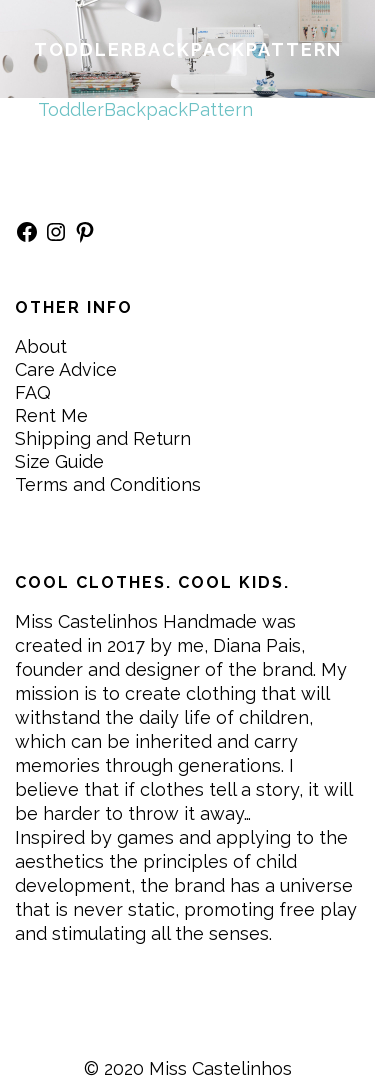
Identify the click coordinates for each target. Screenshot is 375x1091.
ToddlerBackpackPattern (145, 109)
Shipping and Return (103, 438)
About (41, 346)
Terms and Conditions (108, 484)
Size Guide (59, 461)
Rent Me (51, 415)
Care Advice (66, 369)
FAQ (33, 392)
